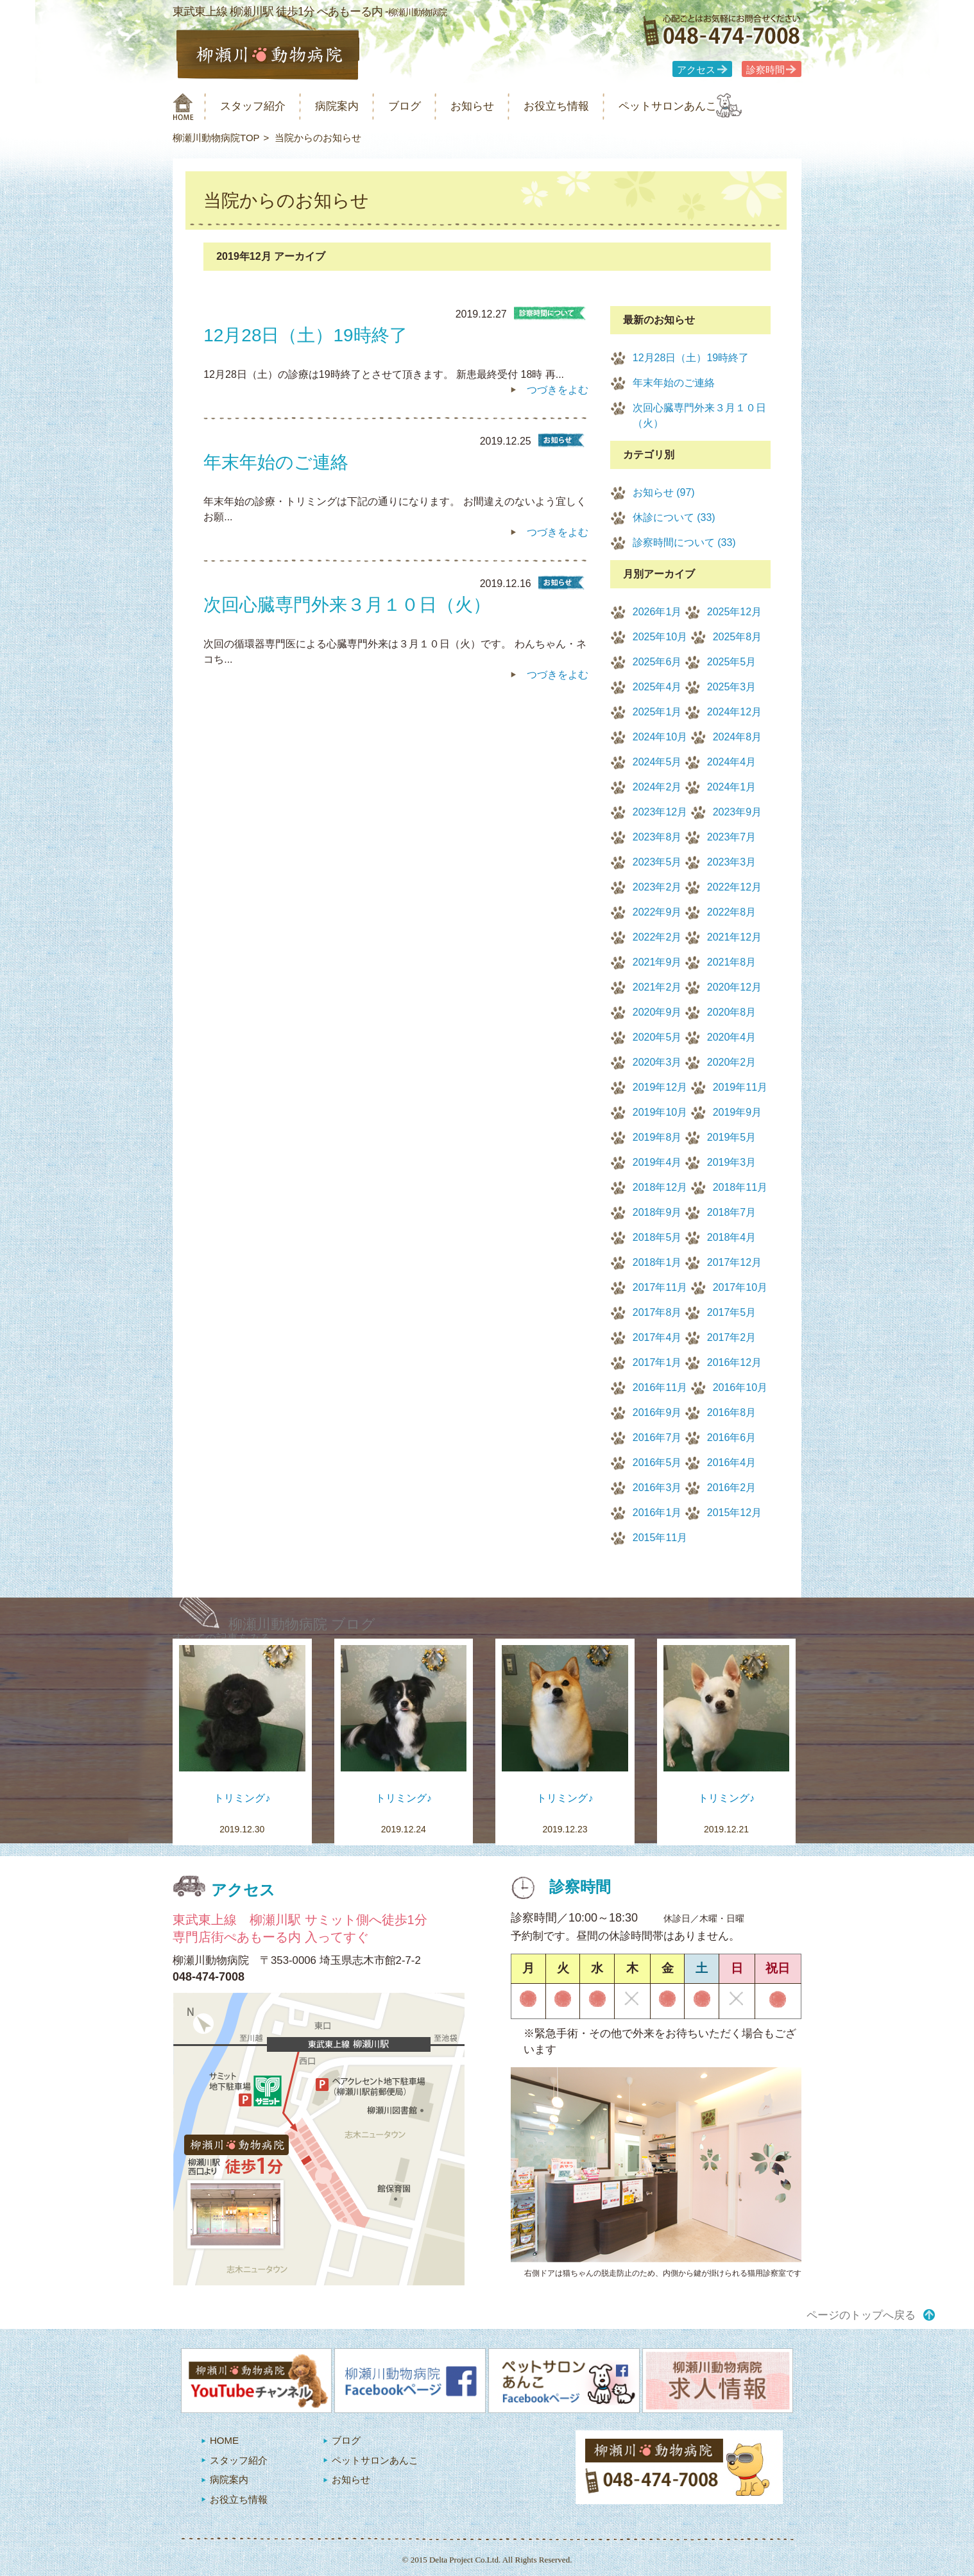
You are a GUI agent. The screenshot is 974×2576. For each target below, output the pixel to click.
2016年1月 (657, 1512)
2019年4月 (657, 1162)
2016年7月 (657, 1437)
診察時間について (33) (684, 542)
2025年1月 (657, 711)
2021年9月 (657, 962)
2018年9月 (657, 1212)
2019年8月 (657, 1137)
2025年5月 (731, 661)
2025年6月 (657, 661)
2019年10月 (660, 1112)
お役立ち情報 (595, 106)
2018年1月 (657, 1262)
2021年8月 (731, 962)
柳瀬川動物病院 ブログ (301, 1624)
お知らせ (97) (664, 492)
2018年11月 (740, 1187)
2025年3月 (731, 686)
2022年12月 (734, 887)
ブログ (427, 106)
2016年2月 (731, 1487)
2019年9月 (737, 1112)
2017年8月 (657, 1312)
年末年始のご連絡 (674, 382)
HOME (224, 2440)
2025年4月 (657, 686)
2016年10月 (740, 1387)
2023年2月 (657, 887)
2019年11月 (740, 1087)
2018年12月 (660, 1187)
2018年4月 (731, 1237)
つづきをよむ (557, 389)
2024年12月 (734, 711)
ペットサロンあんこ (718, 106)
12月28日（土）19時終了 (691, 357)
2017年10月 (740, 1287)
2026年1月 (657, 611)
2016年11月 (660, 1387)
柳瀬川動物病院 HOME (183, 106)
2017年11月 (660, 1287)
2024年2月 (657, 786)
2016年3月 (657, 1487)
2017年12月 (734, 1262)
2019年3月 (731, 1162)
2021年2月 (657, 987)
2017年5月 (731, 1312)
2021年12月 (734, 937)
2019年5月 (731, 1137)
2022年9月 (657, 912)
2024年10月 (660, 736)
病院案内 (353, 106)
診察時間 (765, 70)
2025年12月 (734, 611)
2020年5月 (657, 1037)
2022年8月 (731, 912)
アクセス (696, 70)
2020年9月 (657, 1012)
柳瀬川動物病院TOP (216, 137)
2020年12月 (734, 987)
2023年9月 (737, 811)
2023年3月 (731, 862)
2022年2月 (657, 937)
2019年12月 (660, 1087)
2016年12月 (734, 1362)
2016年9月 (657, 1412)
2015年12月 (734, 1512)
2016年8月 (731, 1412)
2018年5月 (657, 1237)
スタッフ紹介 (261, 106)
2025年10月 (660, 636)
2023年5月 (657, 862)
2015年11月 (660, 1537)
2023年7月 (731, 837)
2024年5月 (657, 761)
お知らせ (502, 106)
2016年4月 (731, 1462)
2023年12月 (660, 811)
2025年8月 (737, 636)
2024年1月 (731, 786)
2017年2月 (731, 1337)
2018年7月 (731, 1212)
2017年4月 (657, 1337)
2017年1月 (657, 1362)
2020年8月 (731, 1012)
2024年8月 (737, 736)
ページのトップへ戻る (861, 2315)
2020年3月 (657, 1062)
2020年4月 (731, 1037)
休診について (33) (674, 517)
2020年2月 (731, 1062)
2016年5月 (657, 1462)
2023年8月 (657, 837)
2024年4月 (731, 761)
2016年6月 (731, 1437)
